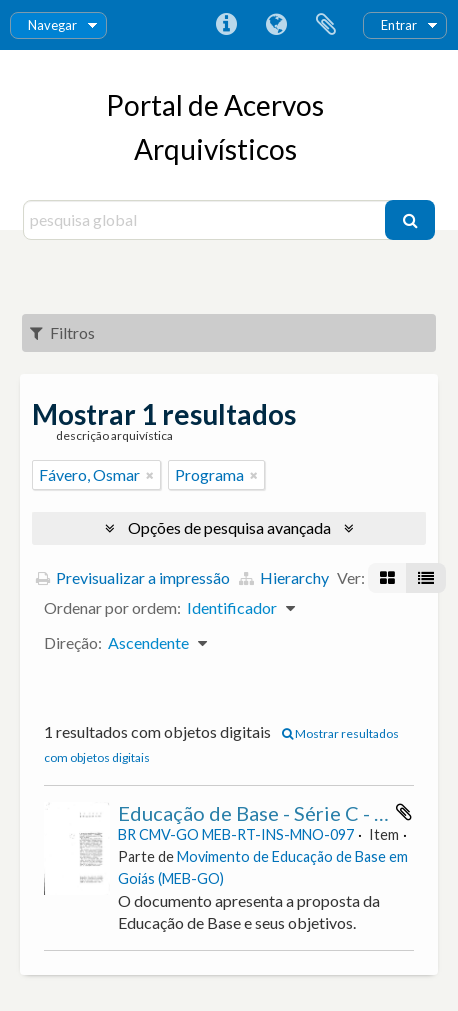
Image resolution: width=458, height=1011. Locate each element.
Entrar (399, 25)
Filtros (62, 332)
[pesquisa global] (206, 220)
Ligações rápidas (226, 25)
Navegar (52, 25)
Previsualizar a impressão (133, 577)
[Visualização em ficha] (387, 578)
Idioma (276, 25)
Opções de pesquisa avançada (229, 527)
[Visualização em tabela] (426, 578)
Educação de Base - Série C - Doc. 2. (276, 813)
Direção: (73, 642)
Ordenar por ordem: (112, 607)
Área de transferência (326, 25)
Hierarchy (284, 577)
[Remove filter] (150, 475)
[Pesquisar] (410, 220)
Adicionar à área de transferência (404, 812)
